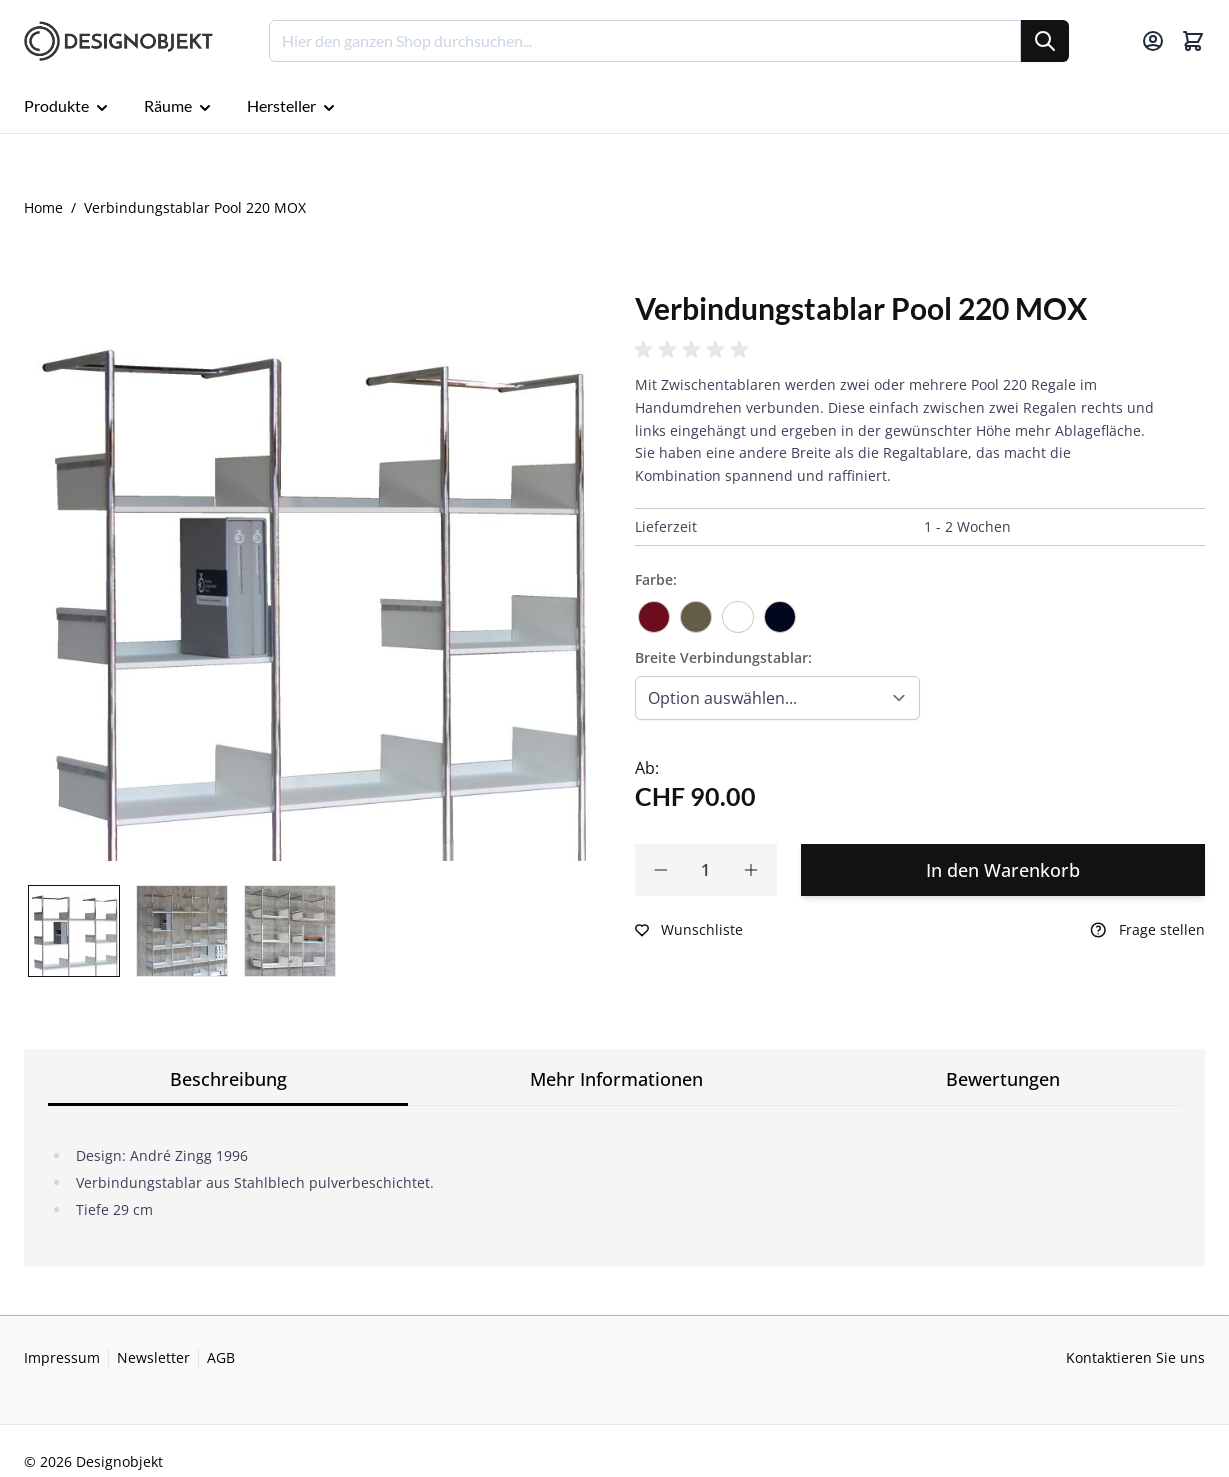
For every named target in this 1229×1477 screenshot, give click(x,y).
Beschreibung (228, 1079)
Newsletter (153, 1357)
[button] (695, 350)
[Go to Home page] (118, 41)
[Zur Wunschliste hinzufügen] (689, 930)
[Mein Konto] (1153, 41)
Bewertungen (1003, 1079)
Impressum (62, 1357)
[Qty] (706, 870)
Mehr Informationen (616, 1079)
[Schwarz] (780, 610)
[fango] (696, 610)
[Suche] (1045, 41)
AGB (221, 1357)
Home (43, 207)
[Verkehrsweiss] (738, 610)
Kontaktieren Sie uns (1135, 1357)
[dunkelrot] (654, 610)
